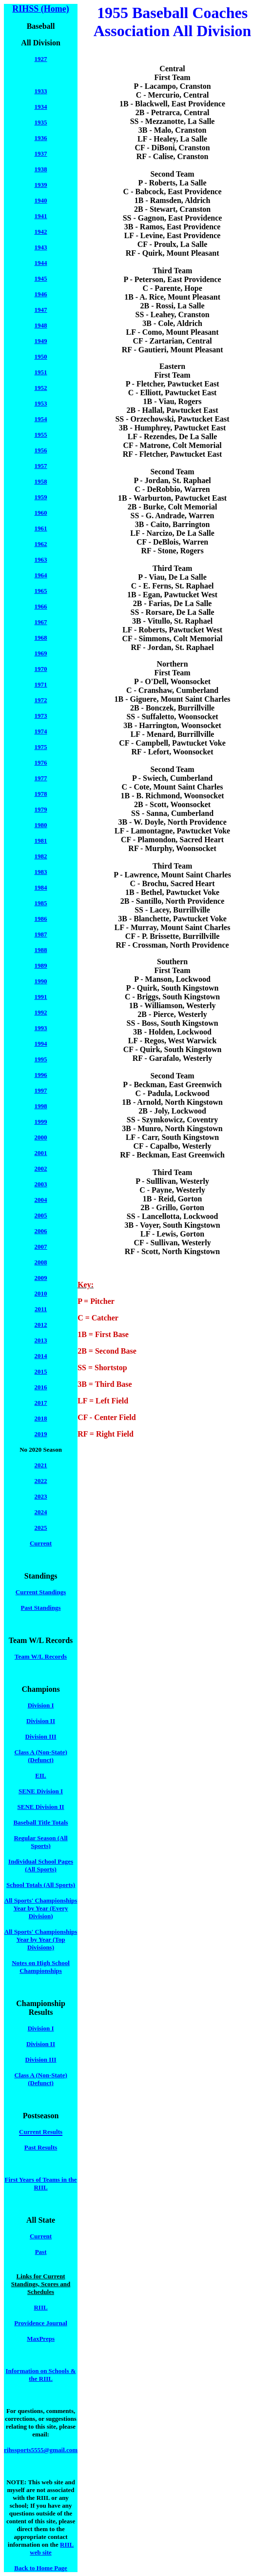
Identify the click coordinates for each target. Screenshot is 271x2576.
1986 (41, 918)
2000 (41, 1137)
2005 (41, 1215)
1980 (41, 825)
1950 (41, 356)
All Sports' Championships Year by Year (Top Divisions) (40, 1939)
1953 (41, 403)
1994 (41, 1043)
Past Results (41, 2147)
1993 (41, 1028)
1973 (41, 715)
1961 (41, 528)
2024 (41, 1512)
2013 (41, 1340)
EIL (40, 1775)
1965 (41, 590)
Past (41, 2251)
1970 (41, 668)
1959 (41, 497)
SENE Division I (41, 1791)
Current (41, 1543)
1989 (41, 965)
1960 (41, 512)
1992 (41, 1012)
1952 (41, 387)
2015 (41, 1371)
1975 (41, 746)
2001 (41, 1152)
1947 (41, 309)
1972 (41, 700)
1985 (41, 903)
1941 (41, 216)
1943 (41, 247)
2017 (41, 1402)
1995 (41, 1059)
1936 (41, 138)
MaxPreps (41, 2338)
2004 (41, 1199)
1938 (41, 169)
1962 (41, 544)
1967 (41, 622)
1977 (41, 778)
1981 (41, 840)
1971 (41, 684)
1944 (41, 262)
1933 (41, 91)
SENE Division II (41, 1806)
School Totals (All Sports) (40, 1884)
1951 (41, 372)
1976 (41, 762)
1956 (41, 450)
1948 (41, 325)
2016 (41, 1387)
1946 (41, 294)
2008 (41, 1262)
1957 (41, 465)
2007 (41, 1246)
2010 (41, 1293)
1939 (41, 184)
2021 (41, 1465)
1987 (41, 934)
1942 (41, 231)
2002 (41, 1168)
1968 (41, 637)
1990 (41, 981)
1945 (41, 278)
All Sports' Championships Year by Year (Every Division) (40, 1908)
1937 (41, 153)
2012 (41, 1324)
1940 (41, 200)
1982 (41, 856)
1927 (41, 58)
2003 (41, 1184)
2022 (41, 1480)
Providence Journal (40, 2323)
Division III (41, 1736)
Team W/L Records (41, 1656)
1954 (41, 419)
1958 (41, 481)
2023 (41, 1496)
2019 (41, 1434)
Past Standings (41, 1607)
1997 (41, 1090)
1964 (41, 575)
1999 (41, 1121)
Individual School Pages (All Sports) (40, 1865)
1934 (41, 106)
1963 (41, 559)
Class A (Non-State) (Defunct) (40, 1756)
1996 (41, 1074)
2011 (41, 1309)
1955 (41, 434)
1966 (41, 606)
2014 (41, 1355)
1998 (41, 1106)
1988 (41, 949)
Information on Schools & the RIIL (41, 2374)
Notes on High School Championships (41, 1966)
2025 (41, 1527)
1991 (41, 996)
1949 (41, 341)
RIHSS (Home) (40, 9)
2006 (41, 1231)
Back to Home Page (40, 2568)
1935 (41, 122)
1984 (41, 887)
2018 (41, 1418)
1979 (41, 809)
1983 (41, 871)
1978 (41, 793)
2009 (41, 1277)
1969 (41, 653)
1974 (41, 731)
